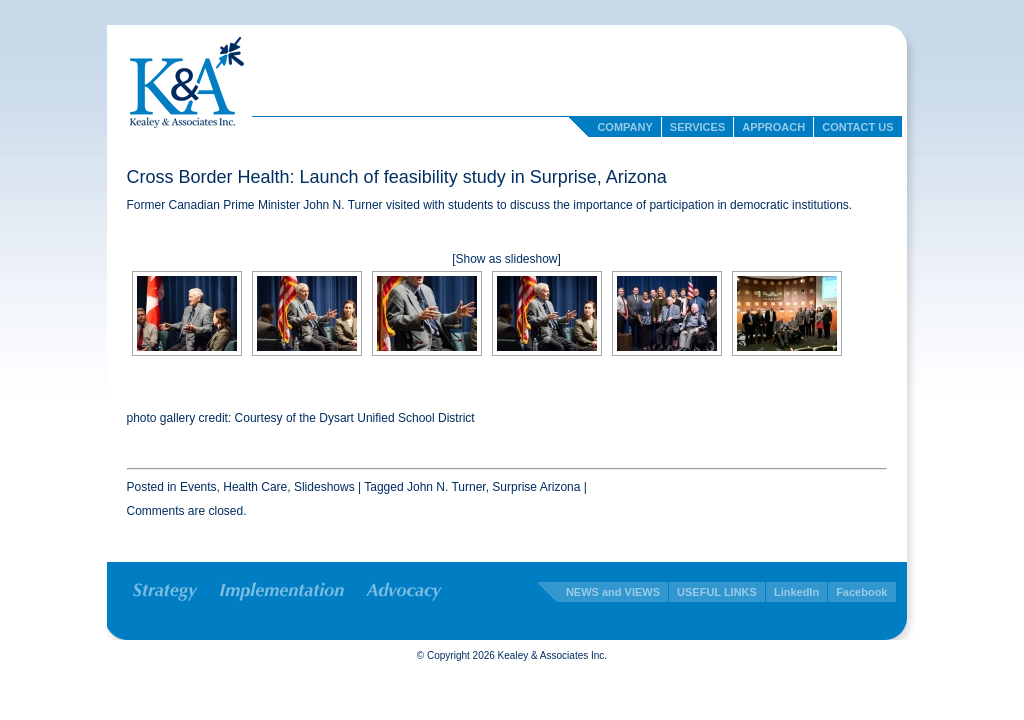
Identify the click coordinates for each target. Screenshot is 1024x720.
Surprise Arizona (536, 487)
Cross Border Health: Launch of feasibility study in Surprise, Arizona (397, 177)
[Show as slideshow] (506, 259)
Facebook (861, 592)
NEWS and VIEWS (613, 592)
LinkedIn (796, 592)
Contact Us (857, 127)
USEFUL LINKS (717, 592)
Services (697, 127)
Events (198, 487)
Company (624, 127)
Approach (773, 127)
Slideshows (324, 487)
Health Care (255, 487)
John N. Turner (446, 487)
